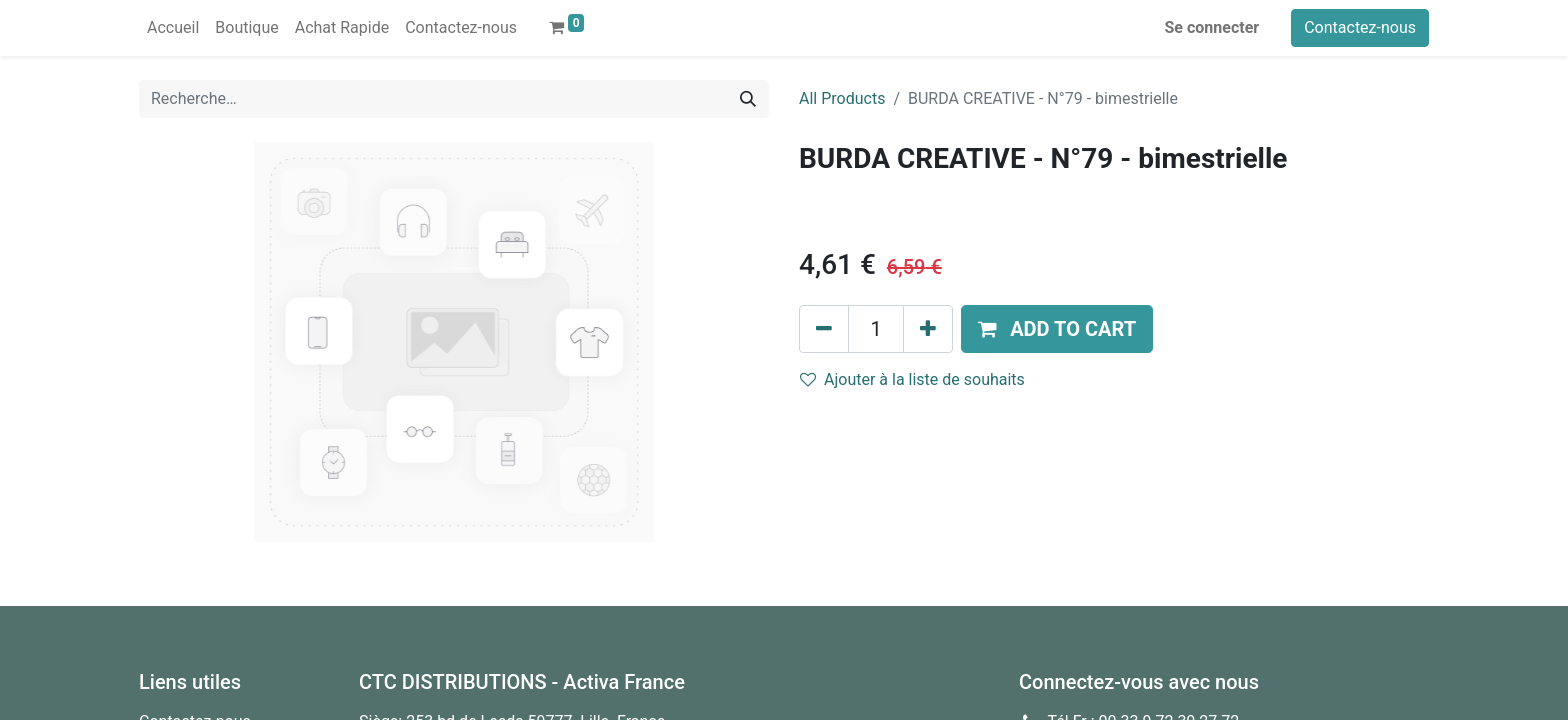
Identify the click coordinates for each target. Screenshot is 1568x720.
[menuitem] (173, 28)
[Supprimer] (824, 329)
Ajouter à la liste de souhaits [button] (912, 379)
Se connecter (1212, 27)
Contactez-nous (1360, 27)
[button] (1057, 329)
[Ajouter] (928, 329)
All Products (842, 98)
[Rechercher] (748, 99)
